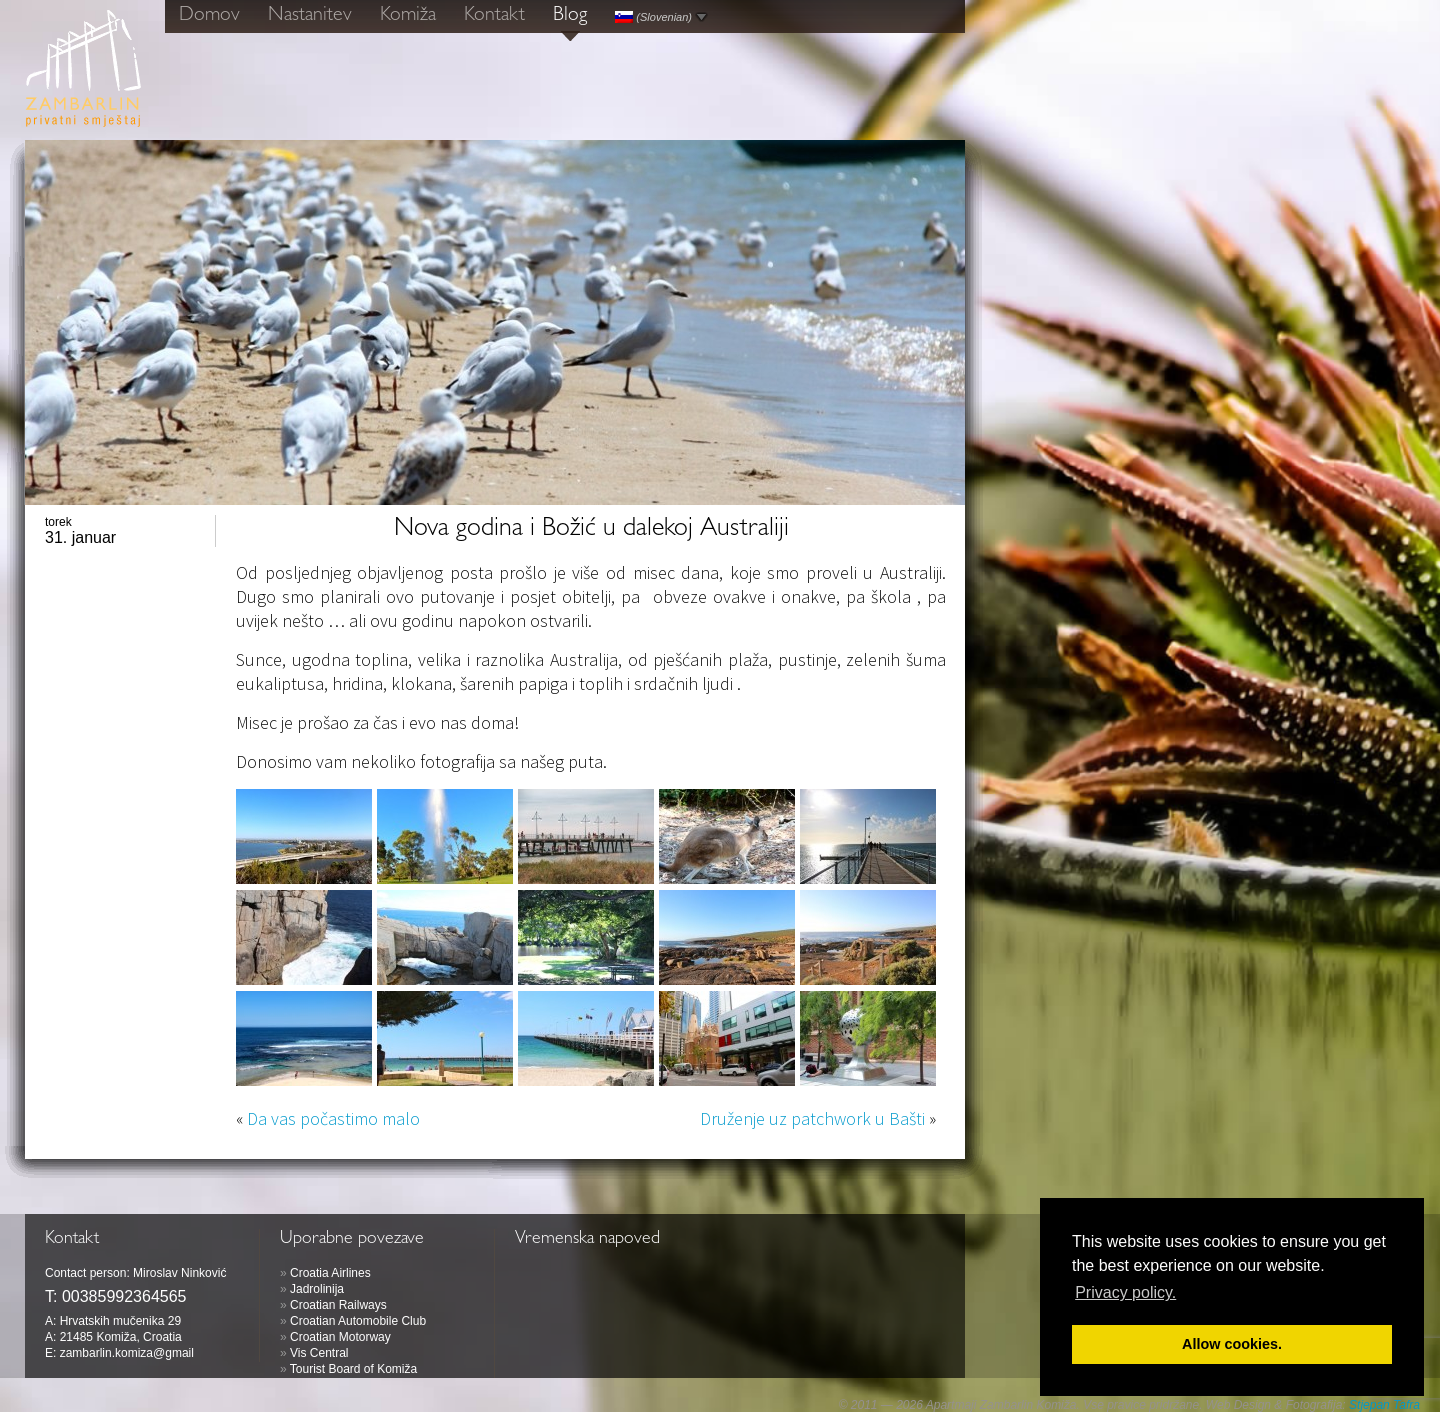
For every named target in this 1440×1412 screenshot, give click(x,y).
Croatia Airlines (330, 1273)
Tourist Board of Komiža (353, 1369)
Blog (570, 16)
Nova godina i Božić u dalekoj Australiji (591, 530)
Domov (209, 16)
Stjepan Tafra (1384, 1405)
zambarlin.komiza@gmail (127, 1353)
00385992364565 (124, 1296)
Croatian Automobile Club (358, 1321)
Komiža (408, 16)
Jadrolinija (317, 1289)
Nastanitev (310, 16)
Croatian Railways (338, 1305)
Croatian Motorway (340, 1337)
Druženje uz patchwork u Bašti (812, 1118)
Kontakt (494, 16)
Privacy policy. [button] (1125, 1292)
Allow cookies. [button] (1232, 1344)
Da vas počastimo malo (333, 1118)
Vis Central (319, 1353)
